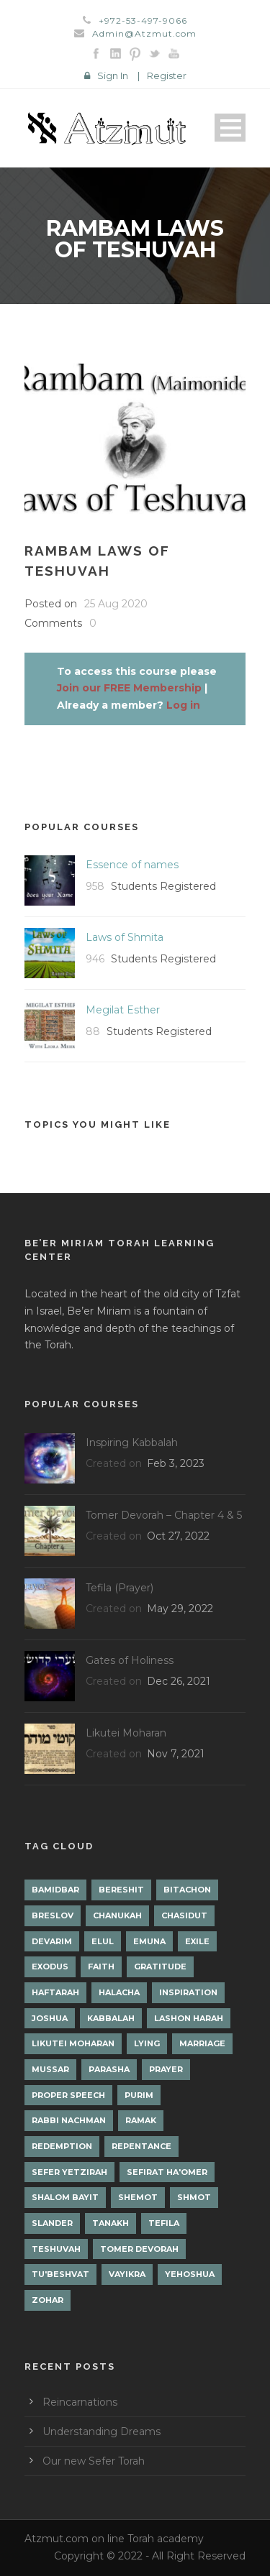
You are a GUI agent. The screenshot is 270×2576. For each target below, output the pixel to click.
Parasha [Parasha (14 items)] (109, 2069)
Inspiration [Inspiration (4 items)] (188, 1992)
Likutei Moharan (126, 1732)
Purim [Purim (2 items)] (139, 2095)
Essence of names (132, 864)
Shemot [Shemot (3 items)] (138, 2197)
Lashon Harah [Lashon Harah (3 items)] (188, 2018)
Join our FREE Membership (129, 687)
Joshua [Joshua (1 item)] (50, 2018)
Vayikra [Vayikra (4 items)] (127, 2274)
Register (166, 75)
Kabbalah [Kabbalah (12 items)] (111, 2018)
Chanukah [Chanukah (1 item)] (117, 1915)
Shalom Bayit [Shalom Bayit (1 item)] (65, 2197)
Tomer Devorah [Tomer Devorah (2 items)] (139, 2249)
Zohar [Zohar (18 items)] (47, 2300)
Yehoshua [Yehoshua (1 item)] (190, 2274)
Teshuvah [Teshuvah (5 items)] (56, 2249)
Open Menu (230, 128)
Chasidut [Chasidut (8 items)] (184, 1915)
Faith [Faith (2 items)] (101, 1966)
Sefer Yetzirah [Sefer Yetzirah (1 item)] (69, 2172)
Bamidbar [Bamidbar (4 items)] (55, 1890)
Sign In (112, 75)
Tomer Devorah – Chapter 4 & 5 (164, 1515)
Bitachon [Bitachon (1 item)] (187, 1890)
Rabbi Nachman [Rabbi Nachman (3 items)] (69, 2120)
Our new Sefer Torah (93, 2461)
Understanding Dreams (101, 2431)
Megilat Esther (123, 1009)
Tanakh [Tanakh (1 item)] (110, 2223)
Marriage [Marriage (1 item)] (202, 2043)
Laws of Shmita (124, 937)
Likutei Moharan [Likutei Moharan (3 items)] (73, 2043)
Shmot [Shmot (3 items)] (194, 2197)
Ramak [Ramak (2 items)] (140, 2120)
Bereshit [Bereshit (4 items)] (121, 1890)
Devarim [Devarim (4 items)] (52, 1941)
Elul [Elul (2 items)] (102, 1941)
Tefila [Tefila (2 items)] (163, 2223)
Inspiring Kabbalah (132, 1442)
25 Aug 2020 (116, 603)
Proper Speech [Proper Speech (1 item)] (68, 2095)
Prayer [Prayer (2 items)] (166, 2069)
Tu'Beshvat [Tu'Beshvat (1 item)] (60, 2274)
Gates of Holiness (130, 1660)
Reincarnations (79, 2402)
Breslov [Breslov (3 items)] (52, 1915)
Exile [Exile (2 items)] (197, 1941)
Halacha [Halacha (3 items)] (119, 1992)
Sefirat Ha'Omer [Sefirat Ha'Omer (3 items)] (167, 2172)
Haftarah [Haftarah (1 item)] (55, 1992)
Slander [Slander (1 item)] (52, 2223)
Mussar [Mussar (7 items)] (50, 2069)
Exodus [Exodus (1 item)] (50, 1966)
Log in (183, 705)
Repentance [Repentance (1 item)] (141, 2146)
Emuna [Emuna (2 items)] (149, 1941)
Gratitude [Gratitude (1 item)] (160, 1966)
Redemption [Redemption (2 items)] (62, 2146)
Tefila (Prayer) (119, 1587)
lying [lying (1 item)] (147, 2043)
